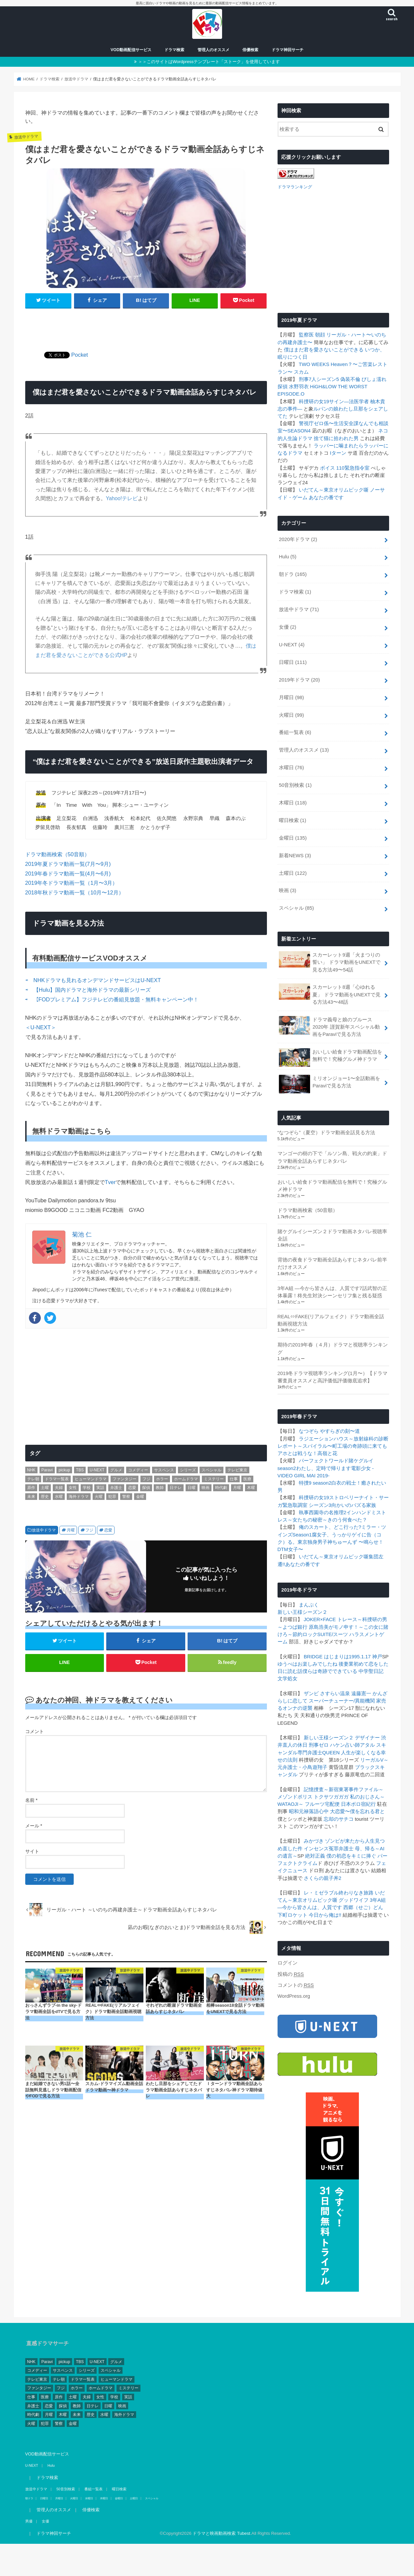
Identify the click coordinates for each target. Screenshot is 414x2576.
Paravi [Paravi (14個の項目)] (47, 1470)
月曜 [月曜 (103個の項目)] (237, 1487)
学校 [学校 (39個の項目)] (87, 1487)
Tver (110, 1182)
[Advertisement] (146, 326)
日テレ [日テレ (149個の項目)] (176, 1487)
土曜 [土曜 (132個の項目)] (45, 1487)
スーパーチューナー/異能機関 (342, 1700)
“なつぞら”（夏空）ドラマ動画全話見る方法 (326, 1132)
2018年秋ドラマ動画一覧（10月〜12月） (74, 892)
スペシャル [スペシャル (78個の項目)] (211, 1470)
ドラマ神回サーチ (287, 49)
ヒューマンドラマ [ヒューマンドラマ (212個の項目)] (91, 1479)
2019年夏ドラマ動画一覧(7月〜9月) (68, 864)
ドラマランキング (295, 186)
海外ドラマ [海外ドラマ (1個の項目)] (79, 1496)
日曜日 (293, 662)
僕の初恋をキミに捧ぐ (351, 1855)
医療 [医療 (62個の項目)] (247, 1479)
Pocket (79, 355)
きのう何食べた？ (347, 1519)
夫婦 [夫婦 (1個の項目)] (59, 1487)
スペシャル (296, 907)
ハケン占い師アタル (352, 1744)
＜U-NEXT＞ (40, 1027)
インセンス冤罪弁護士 (329, 1848)
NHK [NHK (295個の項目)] (31, 1470)
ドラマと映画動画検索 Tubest (221, 2532)
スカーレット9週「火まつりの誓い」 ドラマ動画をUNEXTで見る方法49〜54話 (329, 961)
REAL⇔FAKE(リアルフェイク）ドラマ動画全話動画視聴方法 (331, 1320)
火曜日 (291, 714)
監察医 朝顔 (312, 334)
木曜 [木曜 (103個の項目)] (251, 1487)
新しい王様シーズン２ (302, 1611)
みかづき (314, 1840)
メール (33, 1825)
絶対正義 (315, 1855)
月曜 (71, 1530)
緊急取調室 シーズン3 (307, 1504)
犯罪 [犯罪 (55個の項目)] (112, 1496)
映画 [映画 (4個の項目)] (205, 1487)
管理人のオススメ (213, 49)
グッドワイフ (354, 1899)
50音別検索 (295, 784)
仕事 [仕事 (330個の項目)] (234, 1479)
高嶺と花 (327, 1453)
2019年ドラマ (299, 679)
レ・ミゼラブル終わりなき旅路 (338, 1892)
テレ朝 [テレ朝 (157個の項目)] (33, 1479)
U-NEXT (291, 644)
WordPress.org (294, 1995)
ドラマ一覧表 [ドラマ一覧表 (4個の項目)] (57, 1479)
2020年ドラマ (298, 538)
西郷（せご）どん (363, 1907)
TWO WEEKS (314, 364)
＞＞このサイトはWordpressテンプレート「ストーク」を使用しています (209, 61)
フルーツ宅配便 (322, 1803)
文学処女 (287, 1678)
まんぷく (309, 1604)
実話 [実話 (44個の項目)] (100, 1487)
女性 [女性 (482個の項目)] (73, 1487)
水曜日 (291, 767)
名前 (31, 1800)
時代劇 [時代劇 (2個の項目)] (221, 1487)
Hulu (287, 556)
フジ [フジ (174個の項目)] (146, 1479)
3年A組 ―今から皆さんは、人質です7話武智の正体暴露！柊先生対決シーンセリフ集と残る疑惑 (332, 1291)
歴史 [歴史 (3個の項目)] (45, 1496)
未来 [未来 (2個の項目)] (31, 1496)
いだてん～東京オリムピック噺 (334, 489)
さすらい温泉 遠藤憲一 (345, 1693)
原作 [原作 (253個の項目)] (31, 1487)
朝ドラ (293, 574)
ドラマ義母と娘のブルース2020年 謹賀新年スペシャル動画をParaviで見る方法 (329, 1026)
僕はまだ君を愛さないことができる (324, 349)
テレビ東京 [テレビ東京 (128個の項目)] (237, 1470)
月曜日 (291, 696)
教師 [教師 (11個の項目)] (160, 1487)
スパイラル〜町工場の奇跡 (332, 1445)
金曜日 (293, 837)
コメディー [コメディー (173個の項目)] (138, 1470)
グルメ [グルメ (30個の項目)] (116, 1470)
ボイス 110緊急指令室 (345, 467)
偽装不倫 (350, 379)
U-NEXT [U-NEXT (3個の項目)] (97, 1470)
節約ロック (304, 1633)
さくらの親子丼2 (322, 1877)
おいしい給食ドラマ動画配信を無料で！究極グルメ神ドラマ (330, 1057)
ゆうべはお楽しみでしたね (307, 1663)
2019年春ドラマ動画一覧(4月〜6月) (68, 873)
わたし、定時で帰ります (323, 1467)
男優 (29, 2521)
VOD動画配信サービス (131, 49)
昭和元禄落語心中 (309, 1811)
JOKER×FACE (320, 1619)
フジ (89, 1530)
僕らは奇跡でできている (329, 1671)
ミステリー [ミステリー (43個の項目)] (214, 1479)
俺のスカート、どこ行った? (330, 1526)
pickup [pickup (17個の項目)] (64, 1470)
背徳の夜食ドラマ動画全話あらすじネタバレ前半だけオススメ (332, 1263)
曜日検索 (292, 820)
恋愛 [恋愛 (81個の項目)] (132, 1487)
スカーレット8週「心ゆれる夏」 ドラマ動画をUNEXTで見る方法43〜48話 (329, 993)
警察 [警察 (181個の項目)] (126, 1496)
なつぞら (309, 1430)
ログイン (287, 1962)
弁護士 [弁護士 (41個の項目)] (116, 1487)
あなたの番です (326, 497)
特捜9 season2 (315, 1482)
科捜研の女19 (314, 401)
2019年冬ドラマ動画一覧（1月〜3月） (71, 883)
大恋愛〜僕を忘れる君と (357, 1811)
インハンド (358, 1512)
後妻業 (346, 1663)
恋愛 (108, 1530)
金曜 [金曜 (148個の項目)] (140, 1496)
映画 (287, 890)
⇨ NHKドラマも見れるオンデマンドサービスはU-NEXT (93, 980)
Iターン (338, 452)
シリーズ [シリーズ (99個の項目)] (188, 1470)
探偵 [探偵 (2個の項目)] (146, 1487)
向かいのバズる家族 (353, 1504)
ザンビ (311, 1693)
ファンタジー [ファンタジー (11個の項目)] (124, 1479)
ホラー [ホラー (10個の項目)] (162, 1479)
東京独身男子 (312, 1541)
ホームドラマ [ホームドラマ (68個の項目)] (186, 1479)
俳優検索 (250, 49)
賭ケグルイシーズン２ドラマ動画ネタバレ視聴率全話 (332, 1234)
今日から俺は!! (325, 1914)
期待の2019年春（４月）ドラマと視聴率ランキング (333, 1348)
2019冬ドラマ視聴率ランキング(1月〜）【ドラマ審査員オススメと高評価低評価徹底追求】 (332, 1376)
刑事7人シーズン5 (319, 379)
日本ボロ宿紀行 (358, 1803)
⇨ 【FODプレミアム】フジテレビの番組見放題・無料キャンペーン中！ (112, 999)
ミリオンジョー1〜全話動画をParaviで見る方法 (329, 1083)
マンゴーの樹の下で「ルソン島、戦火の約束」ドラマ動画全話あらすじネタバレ (332, 1156)
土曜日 (293, 872)
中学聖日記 (371, 1671)
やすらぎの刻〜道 (340, 1430)
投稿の (291, 1974)
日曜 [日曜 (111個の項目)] (192, 1487)
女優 (287, 626)
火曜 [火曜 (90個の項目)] (99, 1496)
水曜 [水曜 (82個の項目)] (59, 1496)
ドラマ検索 (174, 49)
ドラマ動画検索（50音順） (57, 854)
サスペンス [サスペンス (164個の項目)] (164, 1470)
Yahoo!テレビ (122, 498)
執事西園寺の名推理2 (322, 1512)
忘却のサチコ (339, 1818)
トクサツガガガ (331, 1796)
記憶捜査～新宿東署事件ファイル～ (343, 1789)
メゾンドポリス (295, 1796)
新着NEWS (295, 855)
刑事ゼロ (319, 1744)
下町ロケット (292, 1914)
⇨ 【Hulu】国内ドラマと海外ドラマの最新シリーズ (88, 990)
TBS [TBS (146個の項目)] (80, 1470)
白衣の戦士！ (346, 1482)
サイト (32, 1851)
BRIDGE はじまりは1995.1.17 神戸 (343, 1656)
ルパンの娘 (325, 408)
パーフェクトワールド (324, 1460)
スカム (301, 371)
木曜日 (293, 802)
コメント (34, 1731)
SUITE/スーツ (332, 1633)
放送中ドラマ (44, 1530)
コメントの (296, 1985)
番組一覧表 (295, 732)
